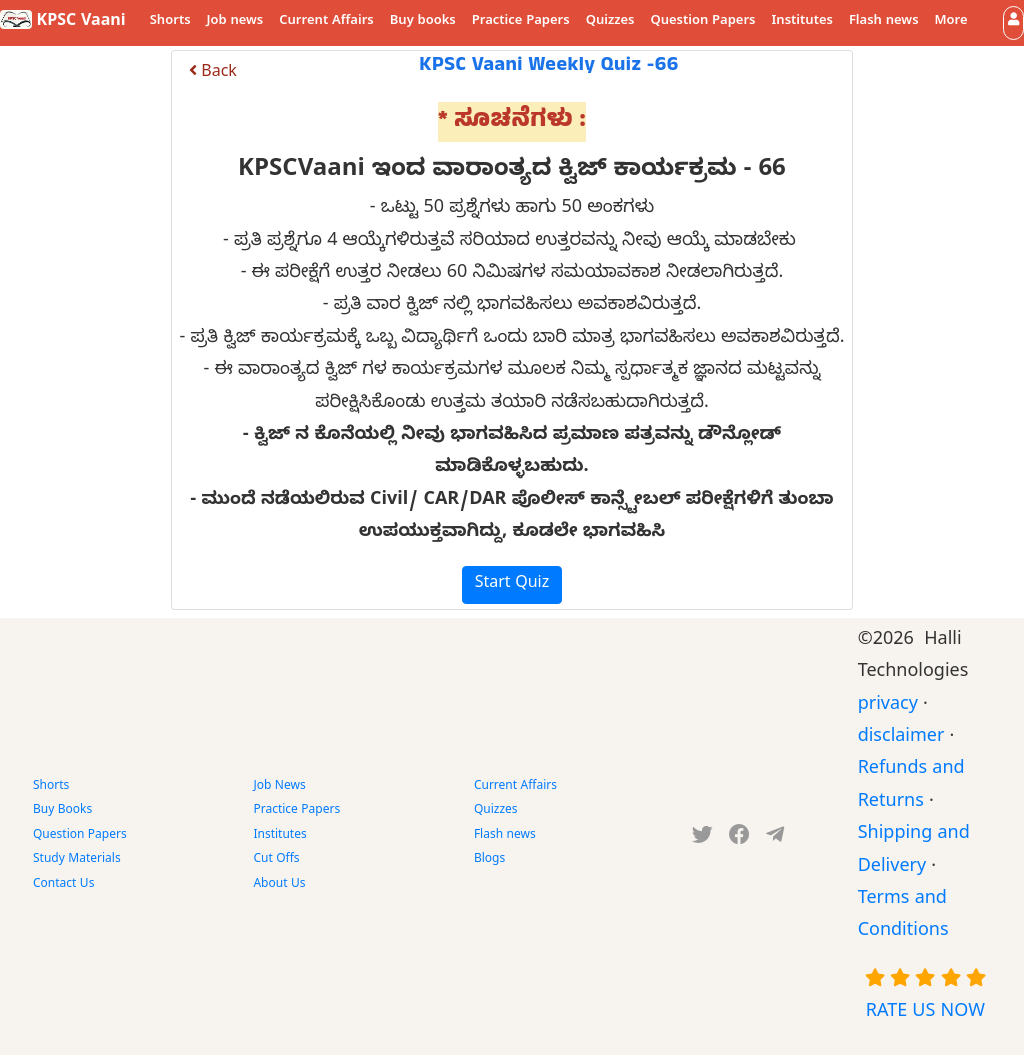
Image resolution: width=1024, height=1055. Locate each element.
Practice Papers (521, 22)
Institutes (802, 22)
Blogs (489, 860)
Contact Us (63, 885)
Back (213, 73)
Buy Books (62, 811)
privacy (888, 706)
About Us (279, 885)
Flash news (884, 22)
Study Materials (77, 860)
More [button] (951, 22)
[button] (1013, 22)
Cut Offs (276, 860)
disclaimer (901, 738)
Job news (235, 22)
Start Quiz (512, 585)
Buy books (423, 22)
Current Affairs (326, 22)
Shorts (170, 22)
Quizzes (610, 22)
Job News (279, 787)
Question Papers (702, 22)
